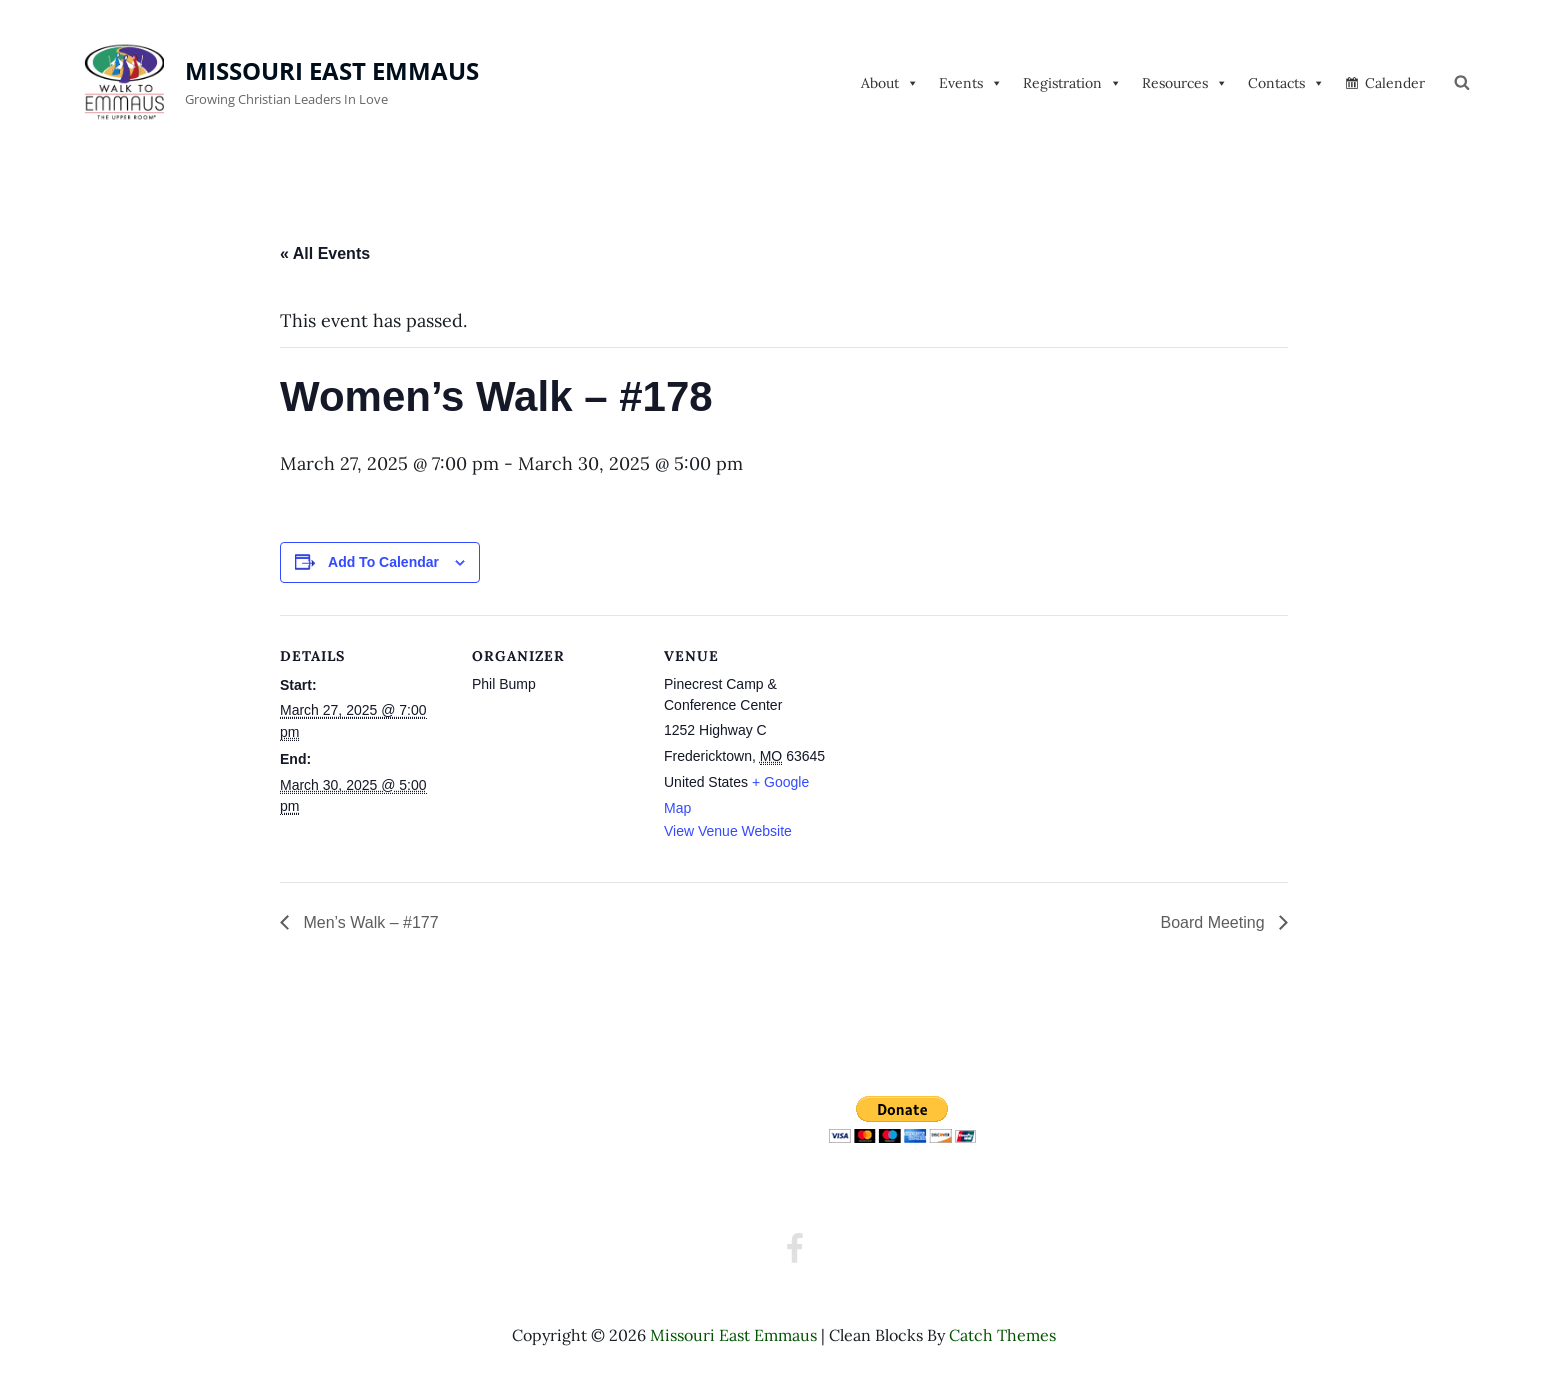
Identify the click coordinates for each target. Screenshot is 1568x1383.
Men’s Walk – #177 (369, 922)
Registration (1072, 83)
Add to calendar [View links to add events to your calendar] (383, 562)
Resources (1185, 83)
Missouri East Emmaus (332, 70)
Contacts (1286, 83)
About (890, 83)
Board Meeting (1214, 922)
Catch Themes (1002, 1335)
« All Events (325, 253)
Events (971, 83)
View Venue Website (728, 831)
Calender (1395, 83)
